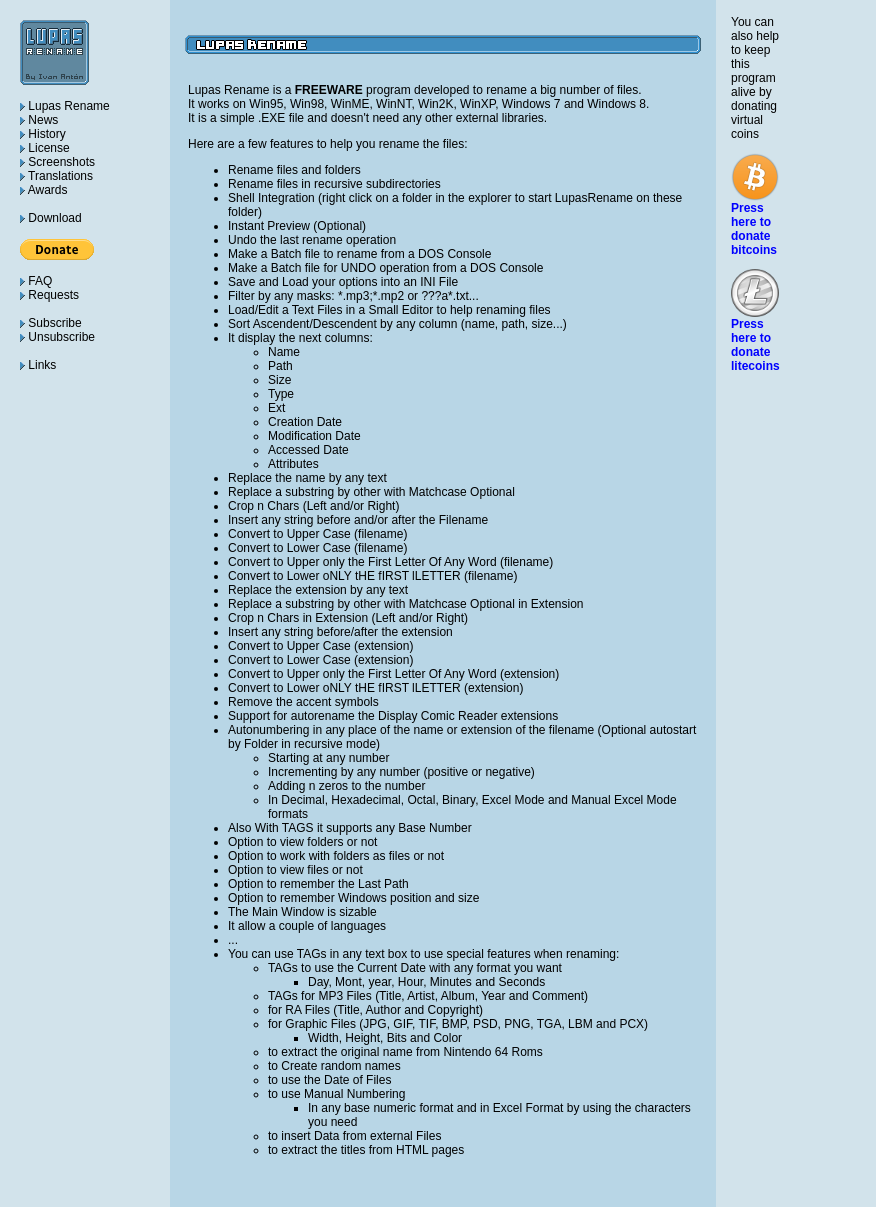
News (39, 120)
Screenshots (57, 162)
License (45, 148)
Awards (43, 190)
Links (38, 365)
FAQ (36, 281)
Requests (49, 295)
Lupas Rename (65, 106)
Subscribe (51, 323)
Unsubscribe (57, 337)
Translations (56, 176)
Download (51, 218)
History (43, 134)
